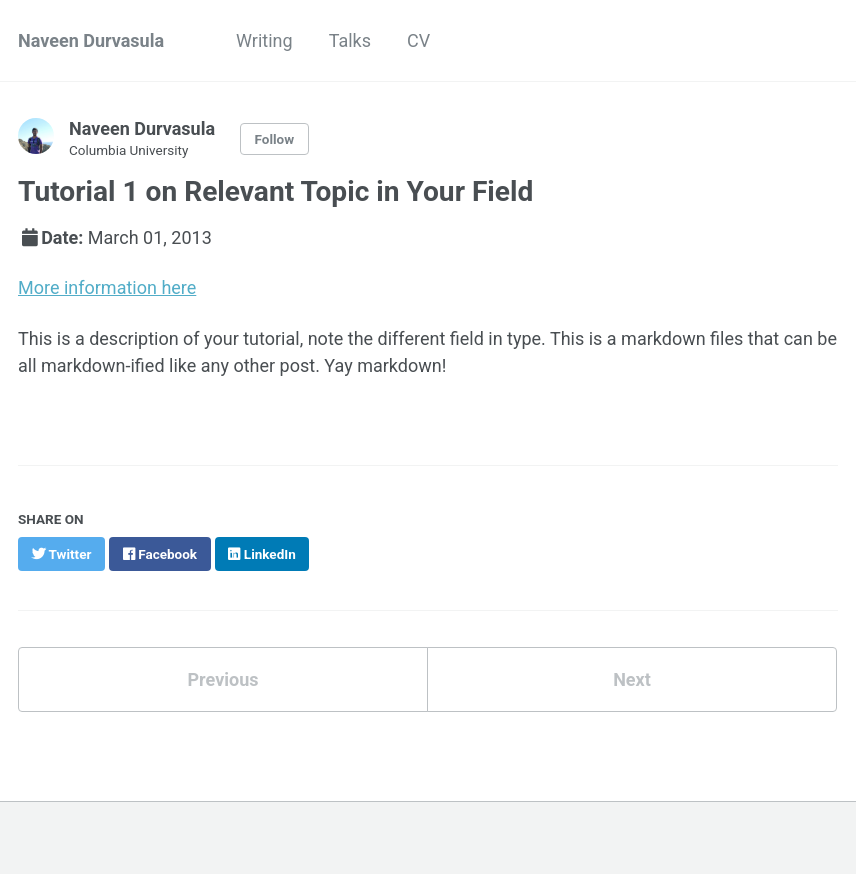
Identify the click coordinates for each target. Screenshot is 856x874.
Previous (223, 679)
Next (632, 679)
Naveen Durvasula (91, 40)
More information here (107, 287)
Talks (350, 40)
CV (418, 40)
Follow (275, 139)
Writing (264, 40)
